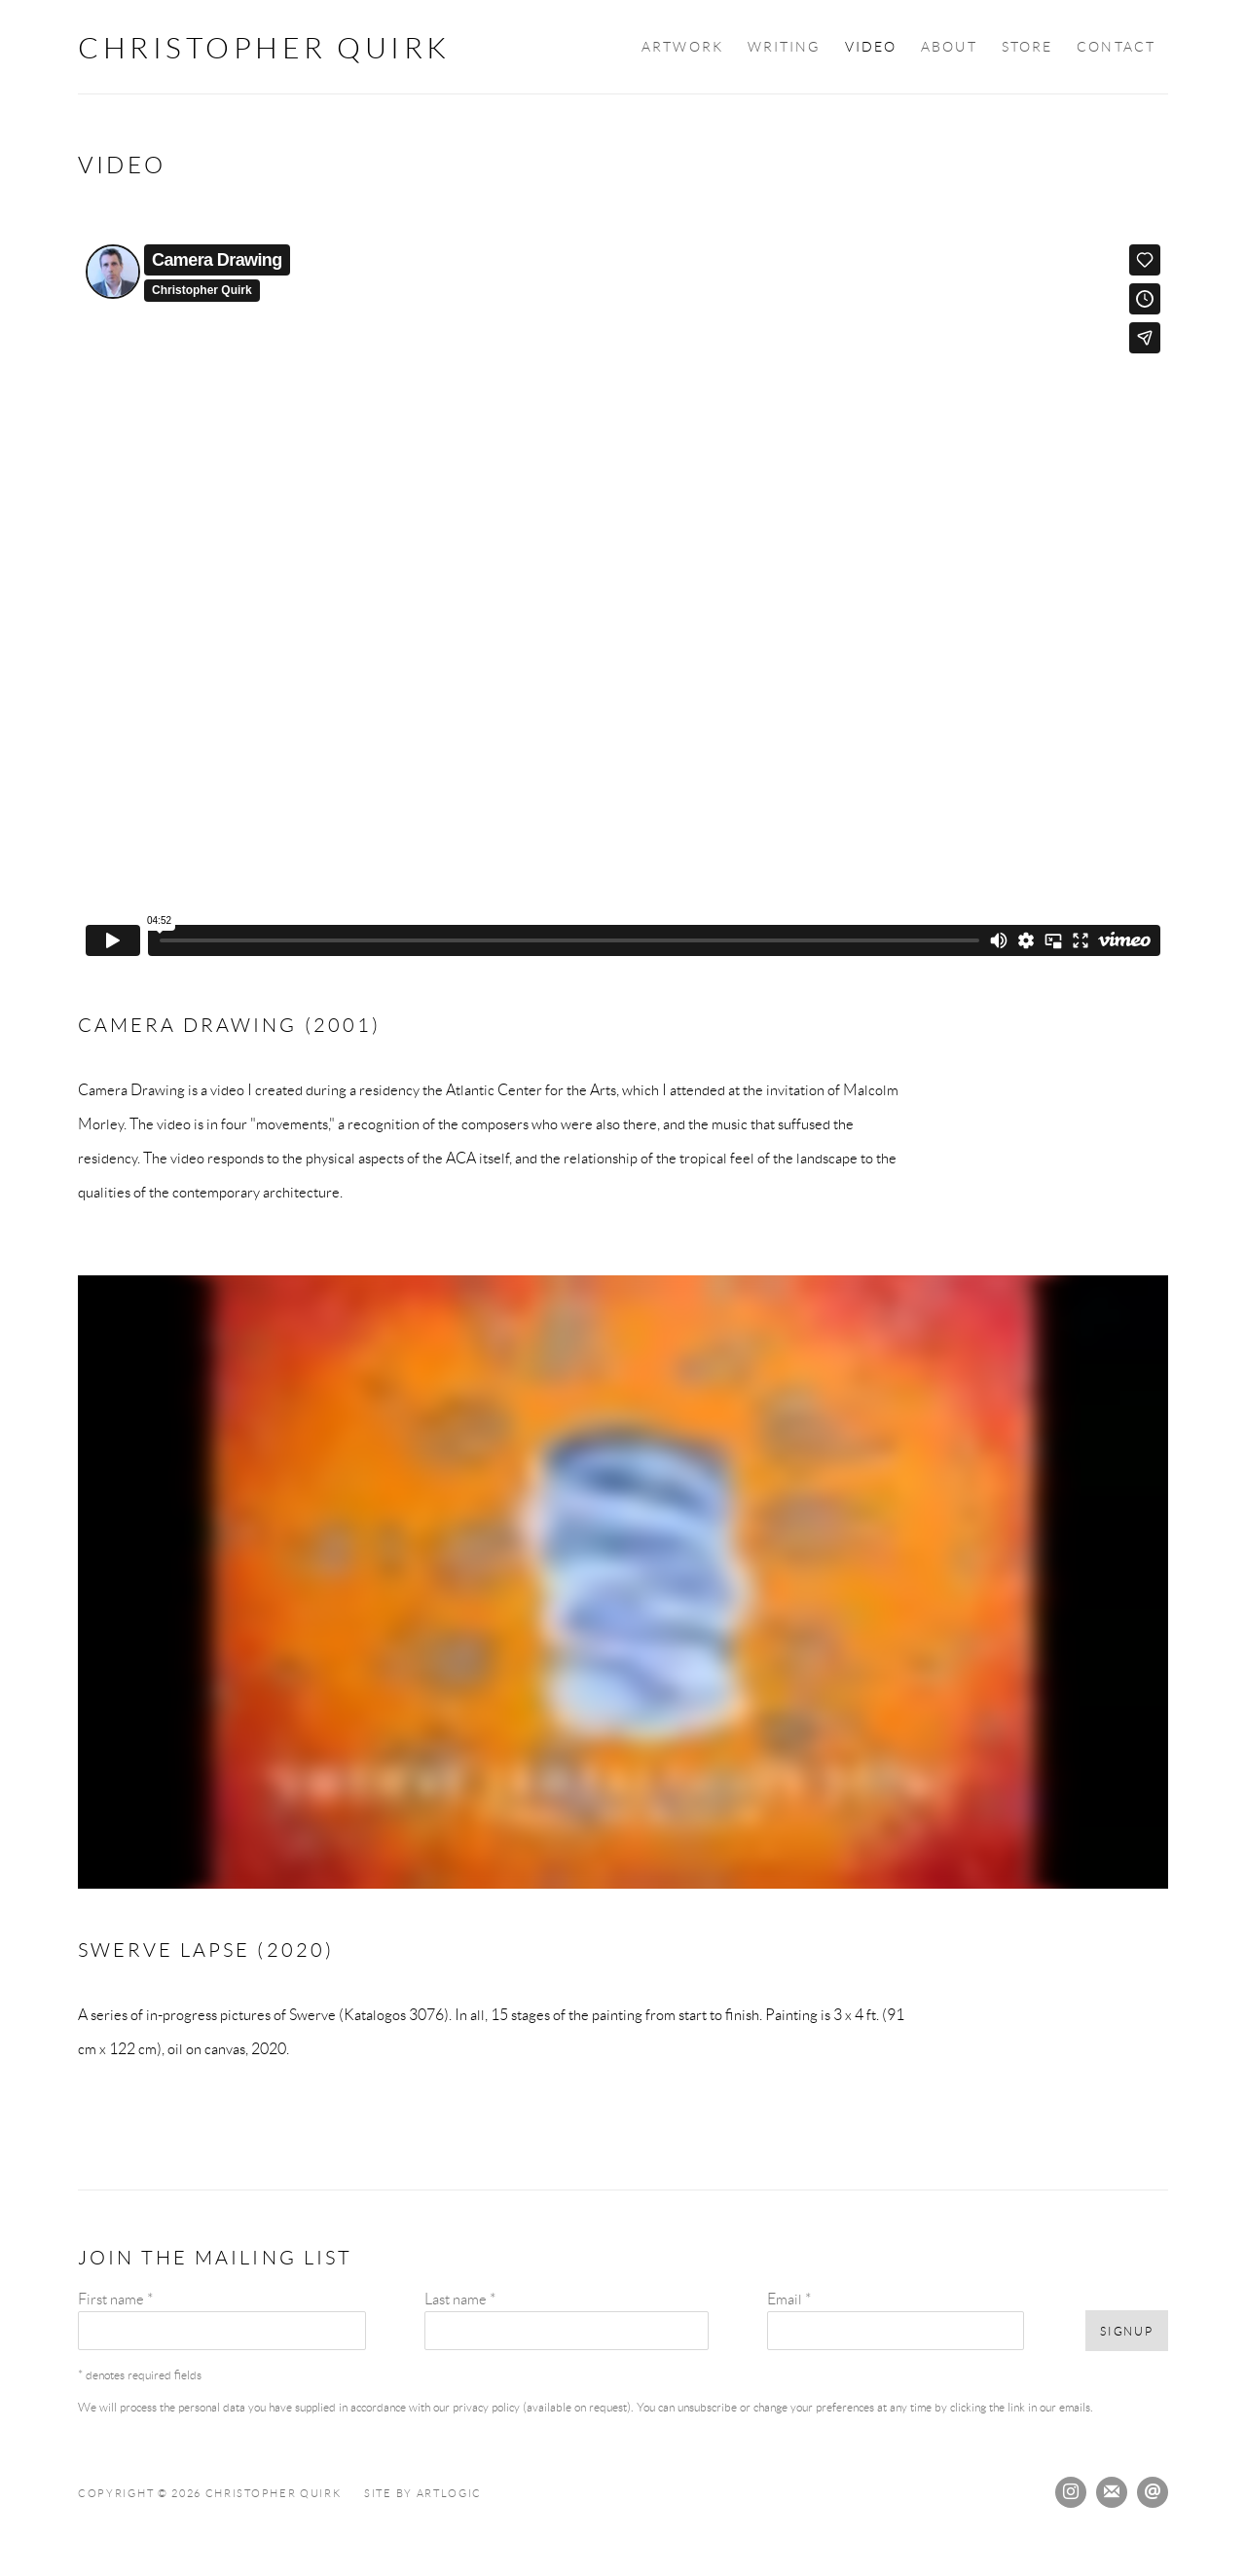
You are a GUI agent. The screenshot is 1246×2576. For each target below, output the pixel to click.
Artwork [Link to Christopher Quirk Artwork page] (682, 47)
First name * (115, 2298)
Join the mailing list (1111, 2492)
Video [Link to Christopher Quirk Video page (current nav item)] (871, 47)
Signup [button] (1127, 2331)
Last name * (459, 2298)
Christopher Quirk (264, 48)
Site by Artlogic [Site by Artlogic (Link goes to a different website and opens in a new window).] (423, 2493)
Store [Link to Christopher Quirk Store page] (1027, 47)
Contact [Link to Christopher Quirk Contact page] (1116, 47)
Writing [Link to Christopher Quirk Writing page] (784, 47)
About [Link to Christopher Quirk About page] (949, 47)
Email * (789, 2298)
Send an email (1152, 2492)
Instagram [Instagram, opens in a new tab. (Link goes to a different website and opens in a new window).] (1070, 2492)
